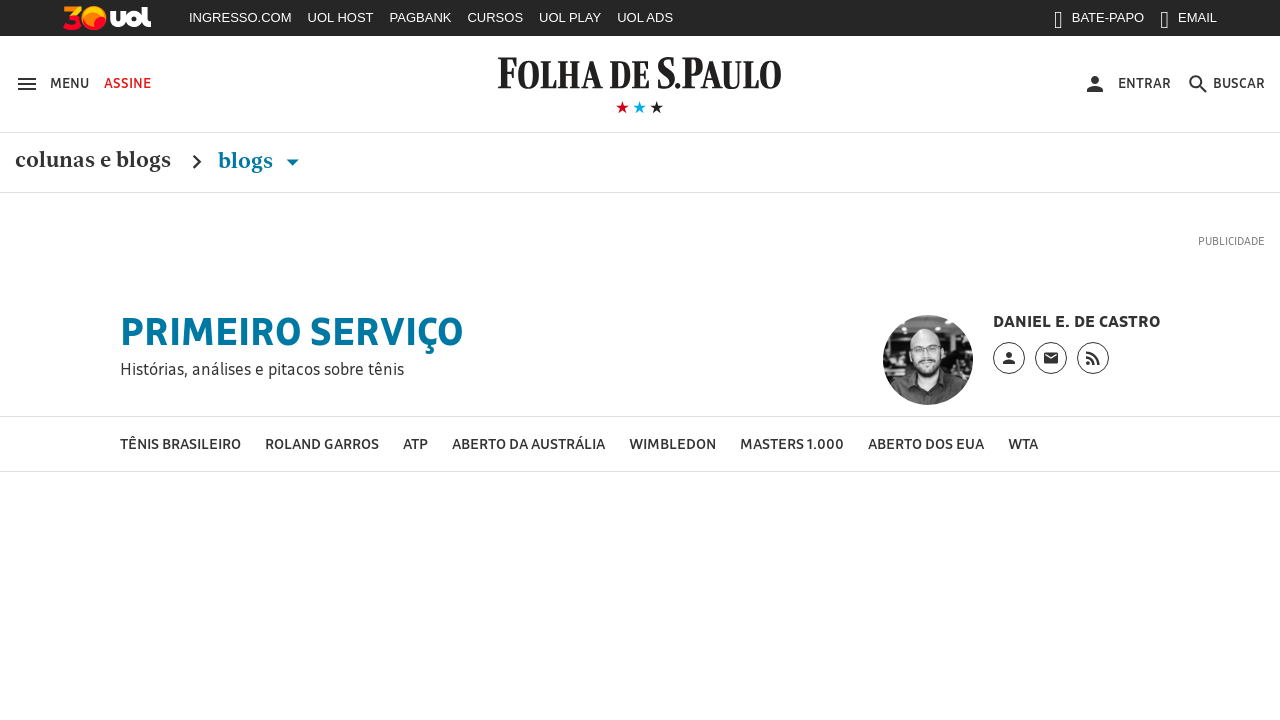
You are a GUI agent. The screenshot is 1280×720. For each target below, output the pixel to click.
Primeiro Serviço (292, 331)
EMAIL (1188, 22)
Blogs (262, 161)
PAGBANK (421, 17)
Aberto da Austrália (528, 443)
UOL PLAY (570, 17)
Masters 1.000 (792, 443)
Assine (127, 83)
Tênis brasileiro (180, 443)
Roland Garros (322, 443)
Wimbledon (672, 443)
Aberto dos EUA (926, 443)
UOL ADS (645, 17)
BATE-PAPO (1099, 22)
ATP (415, 443)
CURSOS (495, 17)
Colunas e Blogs (93, 161)
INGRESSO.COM (240, 17)
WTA (1023, 443)
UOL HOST (341, 17)
